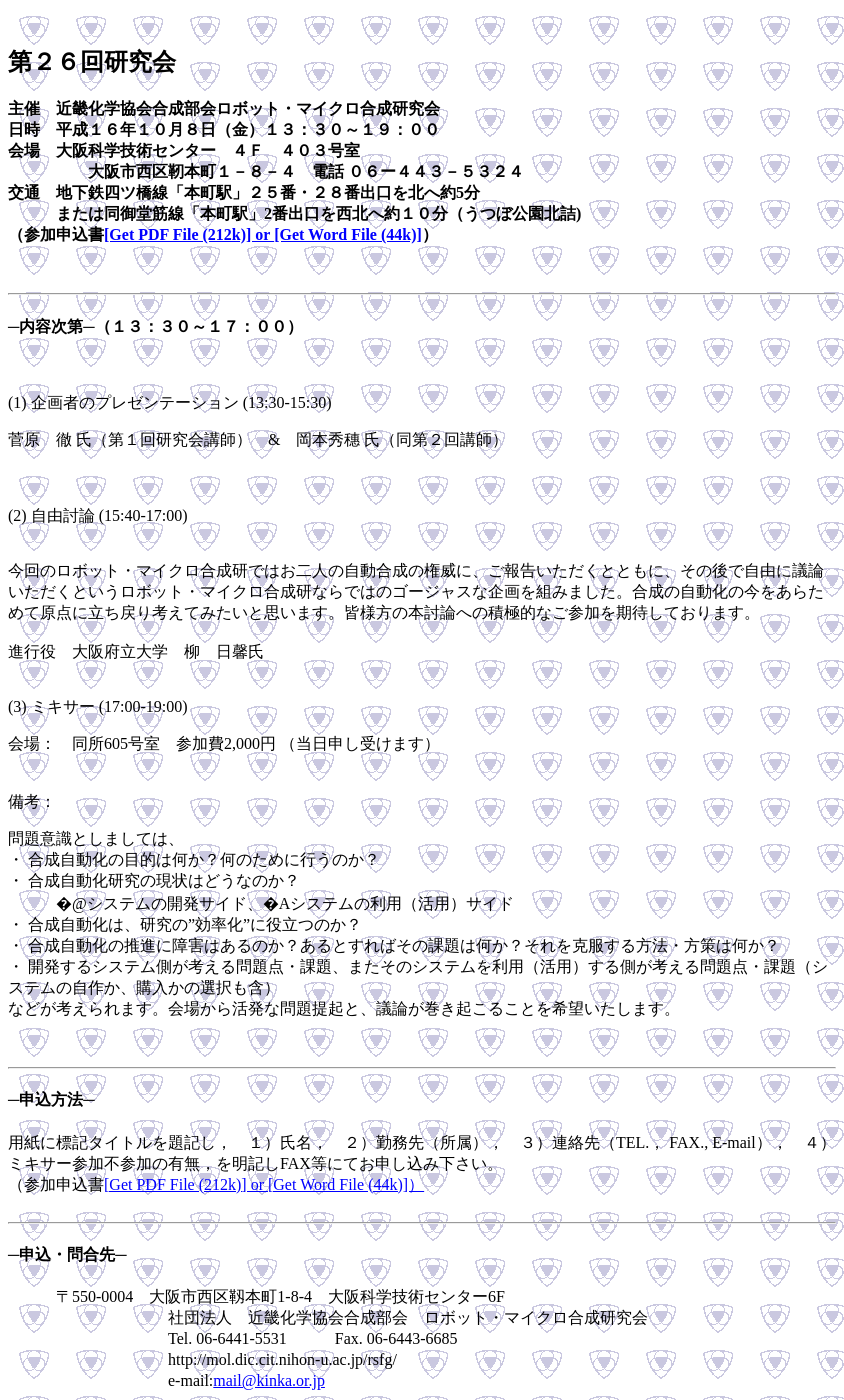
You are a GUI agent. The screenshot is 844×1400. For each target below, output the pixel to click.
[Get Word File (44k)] (348, 234)
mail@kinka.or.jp (269, 1380)
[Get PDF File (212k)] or (189, 234)
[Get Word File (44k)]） (346, 1184)
